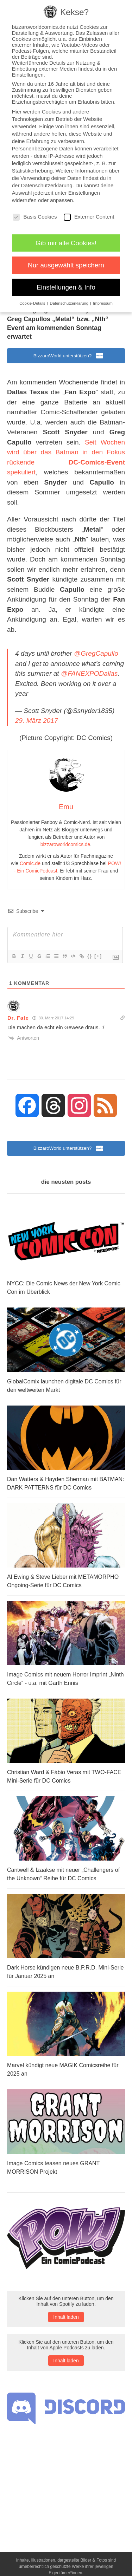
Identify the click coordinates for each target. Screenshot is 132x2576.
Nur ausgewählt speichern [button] (66, 265)
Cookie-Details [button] (32, 303)
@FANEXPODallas (89, 673)
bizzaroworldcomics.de (65, 844)
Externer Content (89, 217)
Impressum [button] (103, 303)
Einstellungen (84, 193)
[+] (98, 956)
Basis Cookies (35, 217)
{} (89, 956)
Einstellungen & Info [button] (66, 287)
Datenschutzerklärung (47, 185)
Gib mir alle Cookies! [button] (66, 243)
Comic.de (30, 863)
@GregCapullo (96, 653)
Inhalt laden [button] (65, 2317)
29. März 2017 (36, 720)
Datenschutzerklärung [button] (70, 303)
